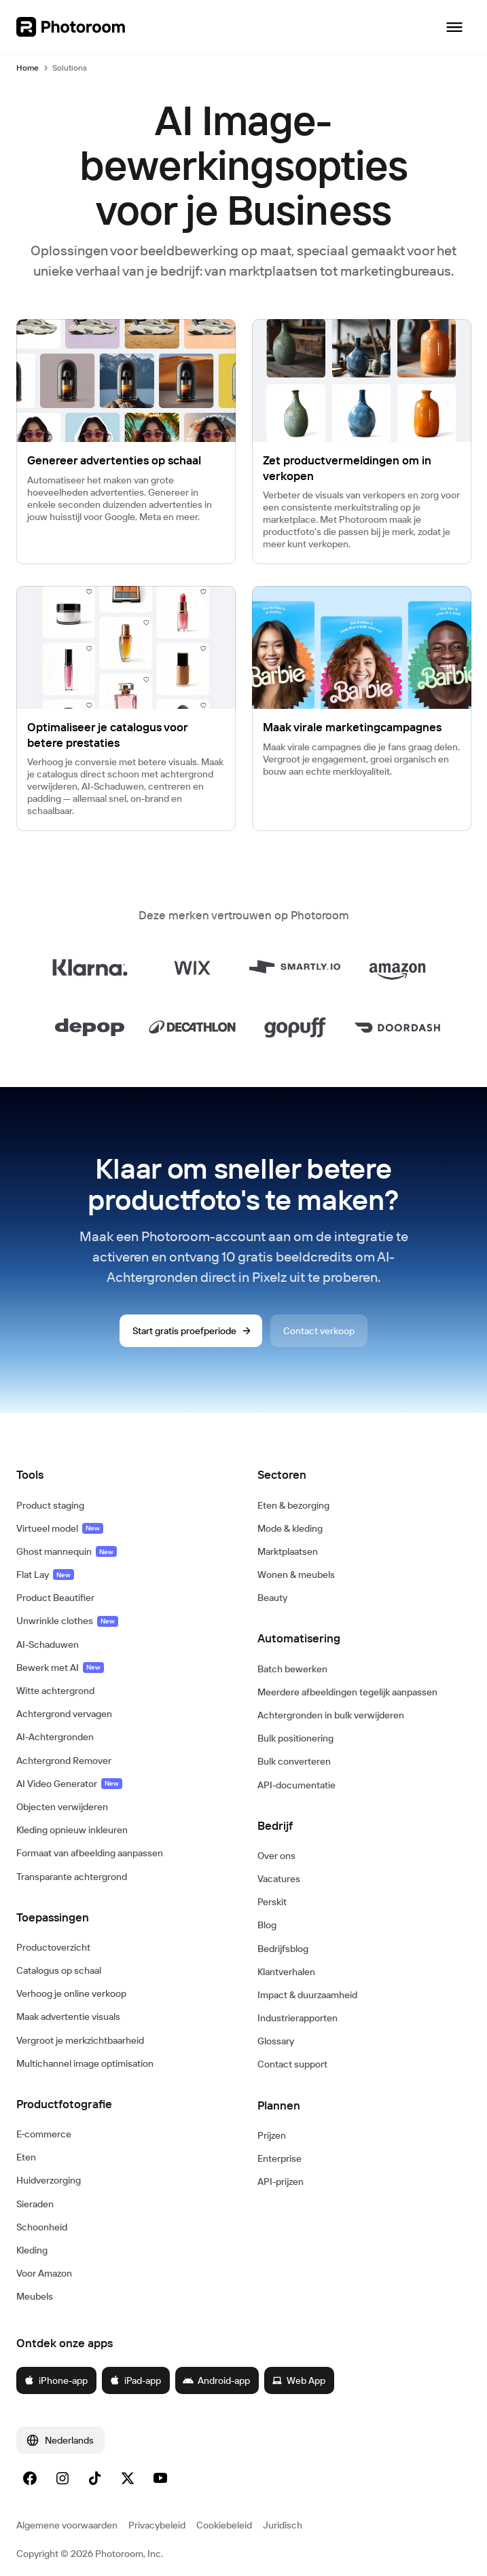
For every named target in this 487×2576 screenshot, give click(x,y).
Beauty (272, 1597)
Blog (266, 1925)
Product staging (50, 1505)
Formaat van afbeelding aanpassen (89, 1853)
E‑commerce (44, 2134)
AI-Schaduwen (47, 1644)
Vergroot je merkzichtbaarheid (80, 2040)
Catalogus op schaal (58, 1970)
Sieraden (35, 2204)
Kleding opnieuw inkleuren (72, 1830)
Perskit (272, 1902)
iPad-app (135, 2380)
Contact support (292, 2064)
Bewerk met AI (60, 1667)
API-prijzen (280, 2181)
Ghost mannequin (66, 1551)
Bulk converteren (294, 1761)
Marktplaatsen (287, 1551)
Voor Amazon (44, 2273)
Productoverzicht (53, 1947)
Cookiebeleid (224, 2525)
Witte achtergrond (55, 1691)
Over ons (276, 1856)
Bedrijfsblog (282, 1949)
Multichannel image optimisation (85, 2063)
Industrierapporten (297, 2018)
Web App (298, 2380)
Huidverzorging (48, 2180)
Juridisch (282, 2525)
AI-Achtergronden (55, 1737)
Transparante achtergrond (71, 1877)
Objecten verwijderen (62, 1807)
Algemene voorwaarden (67, 2525)
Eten (26, 2157)
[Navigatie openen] (454, 27)
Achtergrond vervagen (64, 1714)
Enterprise (279, 2158)
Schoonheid (41, 2227)
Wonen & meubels (296, 1574)
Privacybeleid (156, 2525)
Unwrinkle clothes (67, 1621)
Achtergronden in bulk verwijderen (330, 1715)
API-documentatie (296, 1785)
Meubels (34, 2296)
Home (27, 67)
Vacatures (278, 1879)
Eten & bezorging (293, 1505)
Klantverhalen (286, 1972)
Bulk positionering (295, 1738)
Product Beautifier (55, 1597)
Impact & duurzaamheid (307, 1995)
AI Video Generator (69, 1784)
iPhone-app (56, 2380)
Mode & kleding (290, 1528)
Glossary (275, 2041)
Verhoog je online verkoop (71, 1993)
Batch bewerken (292, 1669)
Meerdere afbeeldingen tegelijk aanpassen (347, 1692)
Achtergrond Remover (63, 1760)
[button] (123, 1474)
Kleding (32, 2250)
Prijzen (271, 2135)
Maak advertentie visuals (68, 2016)
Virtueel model (59, 1528)
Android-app (216, 2380)
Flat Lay (45, 1574)
